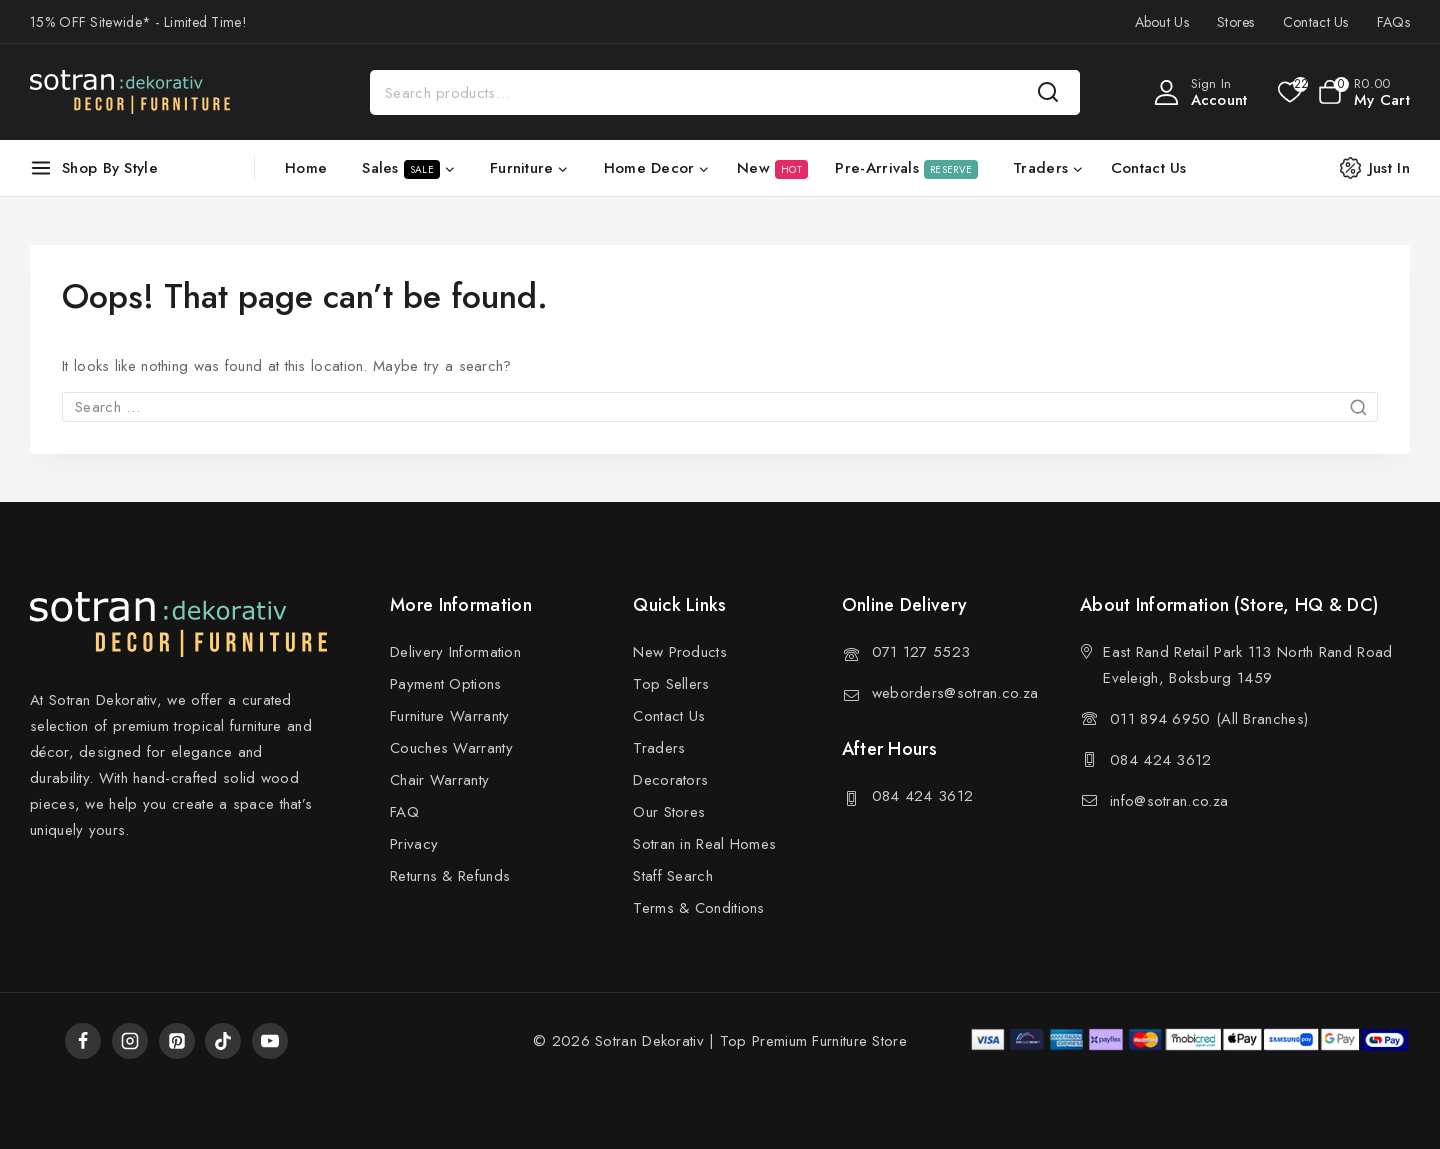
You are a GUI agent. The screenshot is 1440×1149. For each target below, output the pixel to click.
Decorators (670, 780)
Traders (659, 748)
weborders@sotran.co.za (955, 693)
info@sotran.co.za (1169, 801)
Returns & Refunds (450, 876)
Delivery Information (455, 652)
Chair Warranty (439, 780)
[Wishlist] (1288, 92)
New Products (680, 652)
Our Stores (669, 812)
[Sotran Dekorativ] (130, 92)
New (772, 168)
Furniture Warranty (449, 716)
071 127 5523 (921, 652)
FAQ (404, 812)
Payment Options (446, 684)
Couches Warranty (451, 748)
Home (306, 168)
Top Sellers (671, 684)
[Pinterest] (177, 1041)
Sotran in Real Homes (704, 844)
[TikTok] (223, 1041)
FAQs (1393, 22)
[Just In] (1385, 168)
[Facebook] (83, 1041)
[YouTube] (270, 1041)
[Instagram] (130, 1041)
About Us (1162, 22)
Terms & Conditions (698, 908)
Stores (1236, 22)
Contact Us (1316, 22)
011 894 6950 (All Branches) (1209, 719)
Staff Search (673, 876)
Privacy (414, 844)
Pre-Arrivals (906, 168)
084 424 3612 (923, 796)
